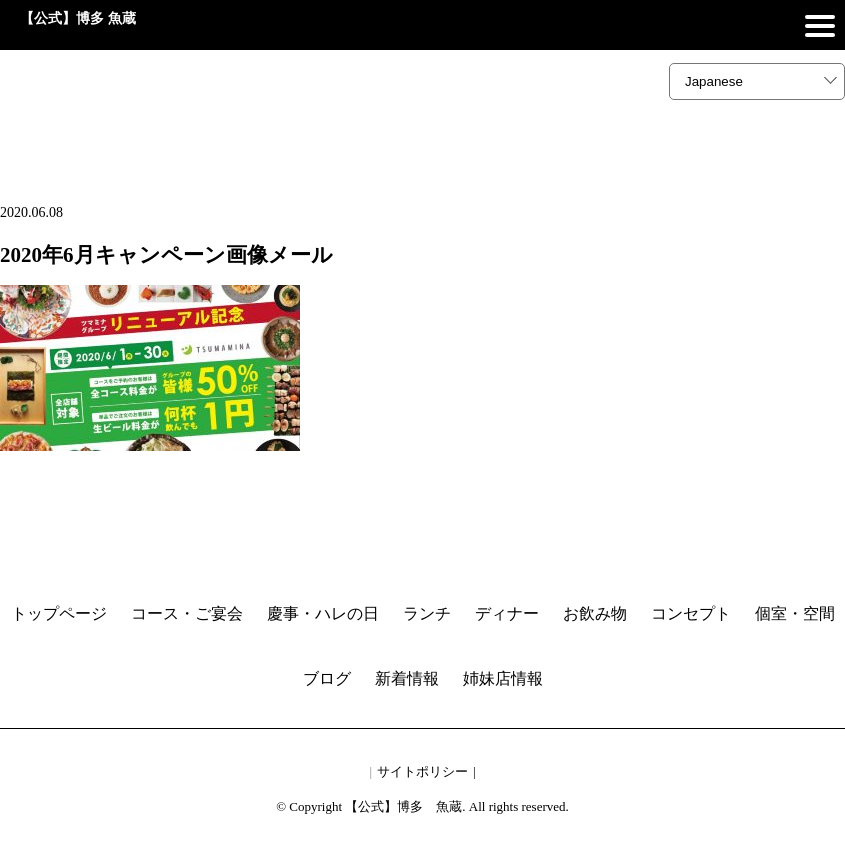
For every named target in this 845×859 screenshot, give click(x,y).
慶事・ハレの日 (323, 613)
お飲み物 (595, 613)
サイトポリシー (422, 771)
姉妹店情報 (503, 678)
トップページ (59, 613)
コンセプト (691, 613)
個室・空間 (795, 613)
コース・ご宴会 (187, 613)
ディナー (507, 613)
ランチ (427, 613)
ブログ (327, 678)
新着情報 (407, 678)
